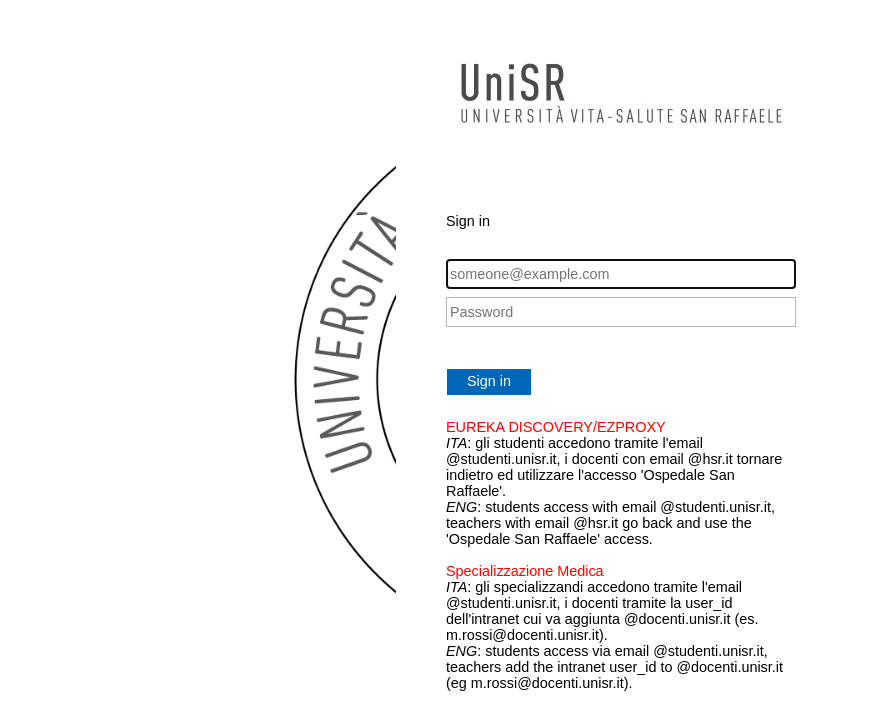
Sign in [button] (489, 381)
